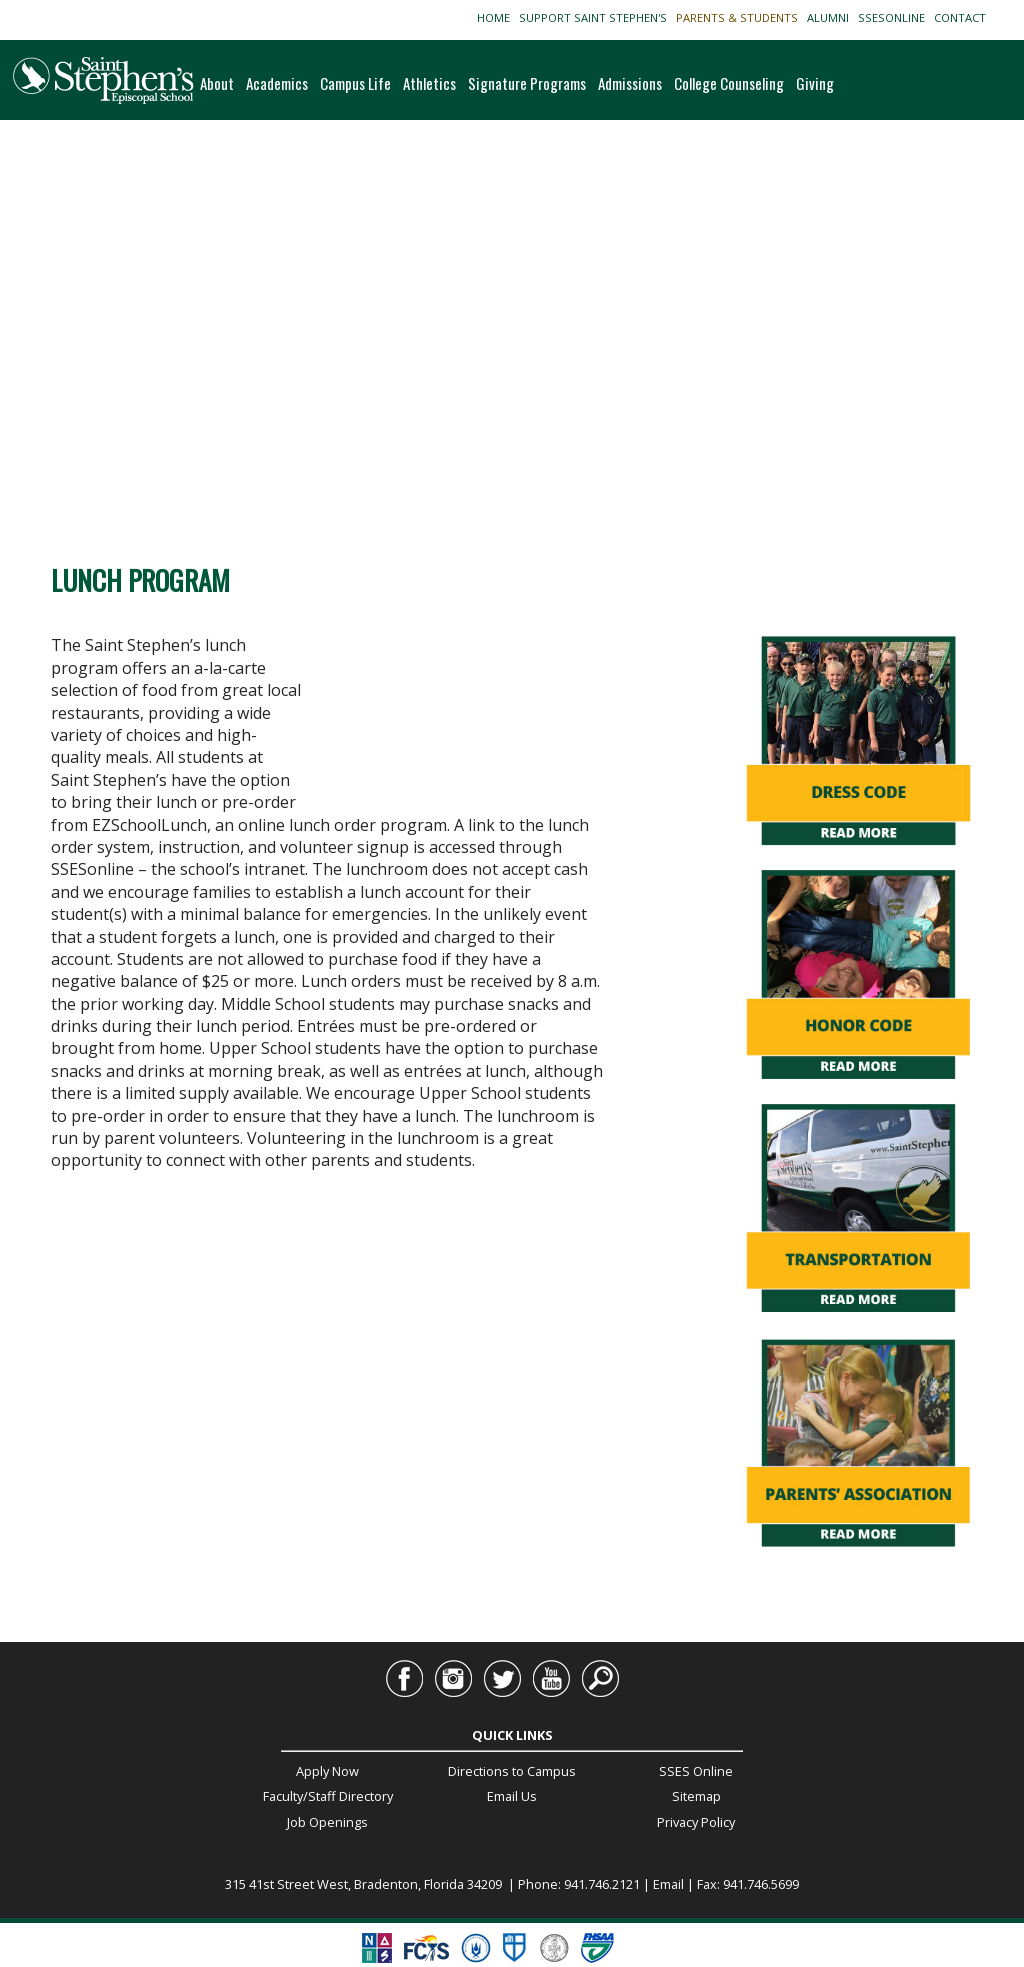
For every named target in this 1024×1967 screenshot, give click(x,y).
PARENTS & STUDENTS (740, 17)
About (217, 83)
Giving (815, 83)
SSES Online (696, 1771)
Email (668, 1884)
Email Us (512, 1796)
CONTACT (963, 17)
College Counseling (729, 83)
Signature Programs (527, 83)
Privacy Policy (696, 1822)
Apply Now (327, 1771)
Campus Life (355, 83)
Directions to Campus (512, 1771)
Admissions (630, 83)
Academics (277, 83)
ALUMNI (831, 17)
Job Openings (327, 1822)
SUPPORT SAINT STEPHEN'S (596, 17)
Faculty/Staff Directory (328, 1796)
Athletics (429, 83)
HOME (496, 17)
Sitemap (696, 1796)
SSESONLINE (894, 17)
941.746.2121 (602, 1884)
